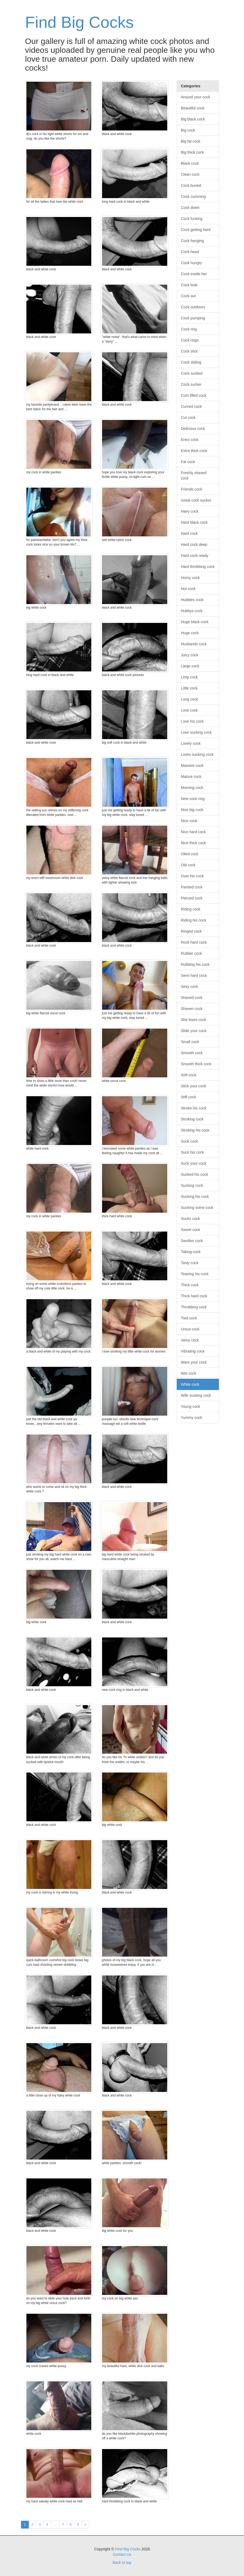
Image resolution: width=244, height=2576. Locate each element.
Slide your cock (194, 1031)
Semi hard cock (194, 975)
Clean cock (190, 174)
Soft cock (189, 1075)
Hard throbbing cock (198, 566)
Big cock (188, 130)
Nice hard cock (193, 832)
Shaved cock (192, 997)
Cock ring (189, 329)
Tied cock (189, 1318)
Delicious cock (193, 428)
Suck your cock (194, 1163)
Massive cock (192, 765)
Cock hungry (191, 263)
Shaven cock (192, 1008)
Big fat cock (190, 141)
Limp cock (189, 677)
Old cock (188, 865)
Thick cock (190, 1285)
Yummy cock (191, 1417)
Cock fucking (192, 218)
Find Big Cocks (79, 22)
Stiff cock (188, 1097)
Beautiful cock (192, 108)
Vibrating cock (193, 1351)
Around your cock (195, 97)
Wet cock (188, 1373)
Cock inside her (194, 274)
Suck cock (189, 1141)
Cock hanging (192, 241)
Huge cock (190, 633)
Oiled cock (189, 854)
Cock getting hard (196, 229)
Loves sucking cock (197, 754)
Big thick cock (192, 152)
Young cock (190, 1406)
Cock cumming (193, 196)
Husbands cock (194, 644)
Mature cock (191, 776)
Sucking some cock (197, 1207)
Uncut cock (190, 1329)
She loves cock (193, 1020)
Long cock (189, 699)
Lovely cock (191, 743)
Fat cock (188, 462)
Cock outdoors (193, 307)
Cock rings (190, 340)
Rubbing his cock (195, 964)
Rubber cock (191, 953)
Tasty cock (189, 1263)
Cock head (190, 252)
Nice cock (189, 821)
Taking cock (191, 1252)
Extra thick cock (194, 451)
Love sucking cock (196, 732)
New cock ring (193, 798)
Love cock (189, 710)
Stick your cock (193, 1086)
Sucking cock (192, 1185)
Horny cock (190, 577)
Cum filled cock (194, 395)
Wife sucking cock (196, 1395)
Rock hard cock (194, 942)
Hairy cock (189, 511)
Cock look (189, 285)
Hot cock (188, 589)
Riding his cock (193, 920)
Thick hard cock (194, 1296)
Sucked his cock (194, 1174)
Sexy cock (189, 986)
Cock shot (189, 351)
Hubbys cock (192, 611)
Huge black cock (195, 622)
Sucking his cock (195, 1196)
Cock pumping (193, 318)
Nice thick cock (193, 843)
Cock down (190, 207)
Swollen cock (192, 1241)
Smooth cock (192, 1053)
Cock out (188, 296)
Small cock (190, 1042)
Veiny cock (190, 1340)
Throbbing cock (194, 1307)
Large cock (190, 666)
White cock (190, 1384)
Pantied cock (192, 887)
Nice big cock (192, 810)
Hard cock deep (194, 544)
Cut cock (188, 417)
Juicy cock (189, 655)
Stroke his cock (194, 1108)
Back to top (122, 2562)
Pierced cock (192, 898)
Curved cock (191, 406)
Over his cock (192, 876)
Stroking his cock (195, 1130)
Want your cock (194, 1362)
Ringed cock (191, 931)
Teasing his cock (195, 1274)
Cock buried (191, 185)
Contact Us (122, 2554)
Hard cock (189, 533)
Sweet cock (190, 1229)
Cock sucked (192, 373)
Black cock (190, 163)
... (55, 2524)
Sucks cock (190, 1218)
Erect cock (189, 439)
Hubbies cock (192, 600)
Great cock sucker (196, 500)
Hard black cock (194, 522)
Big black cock (193, 119)
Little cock (189, 688)
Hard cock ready (194, 555)
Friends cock (191, 489)
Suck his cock (192, 1152)
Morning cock (192, 787)
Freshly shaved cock (194, 475)
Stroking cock (192, 1119)
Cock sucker (191, 384)
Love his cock (192, 721)
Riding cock (190, 909)
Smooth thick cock (196, 1064)
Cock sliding (191, 362)
